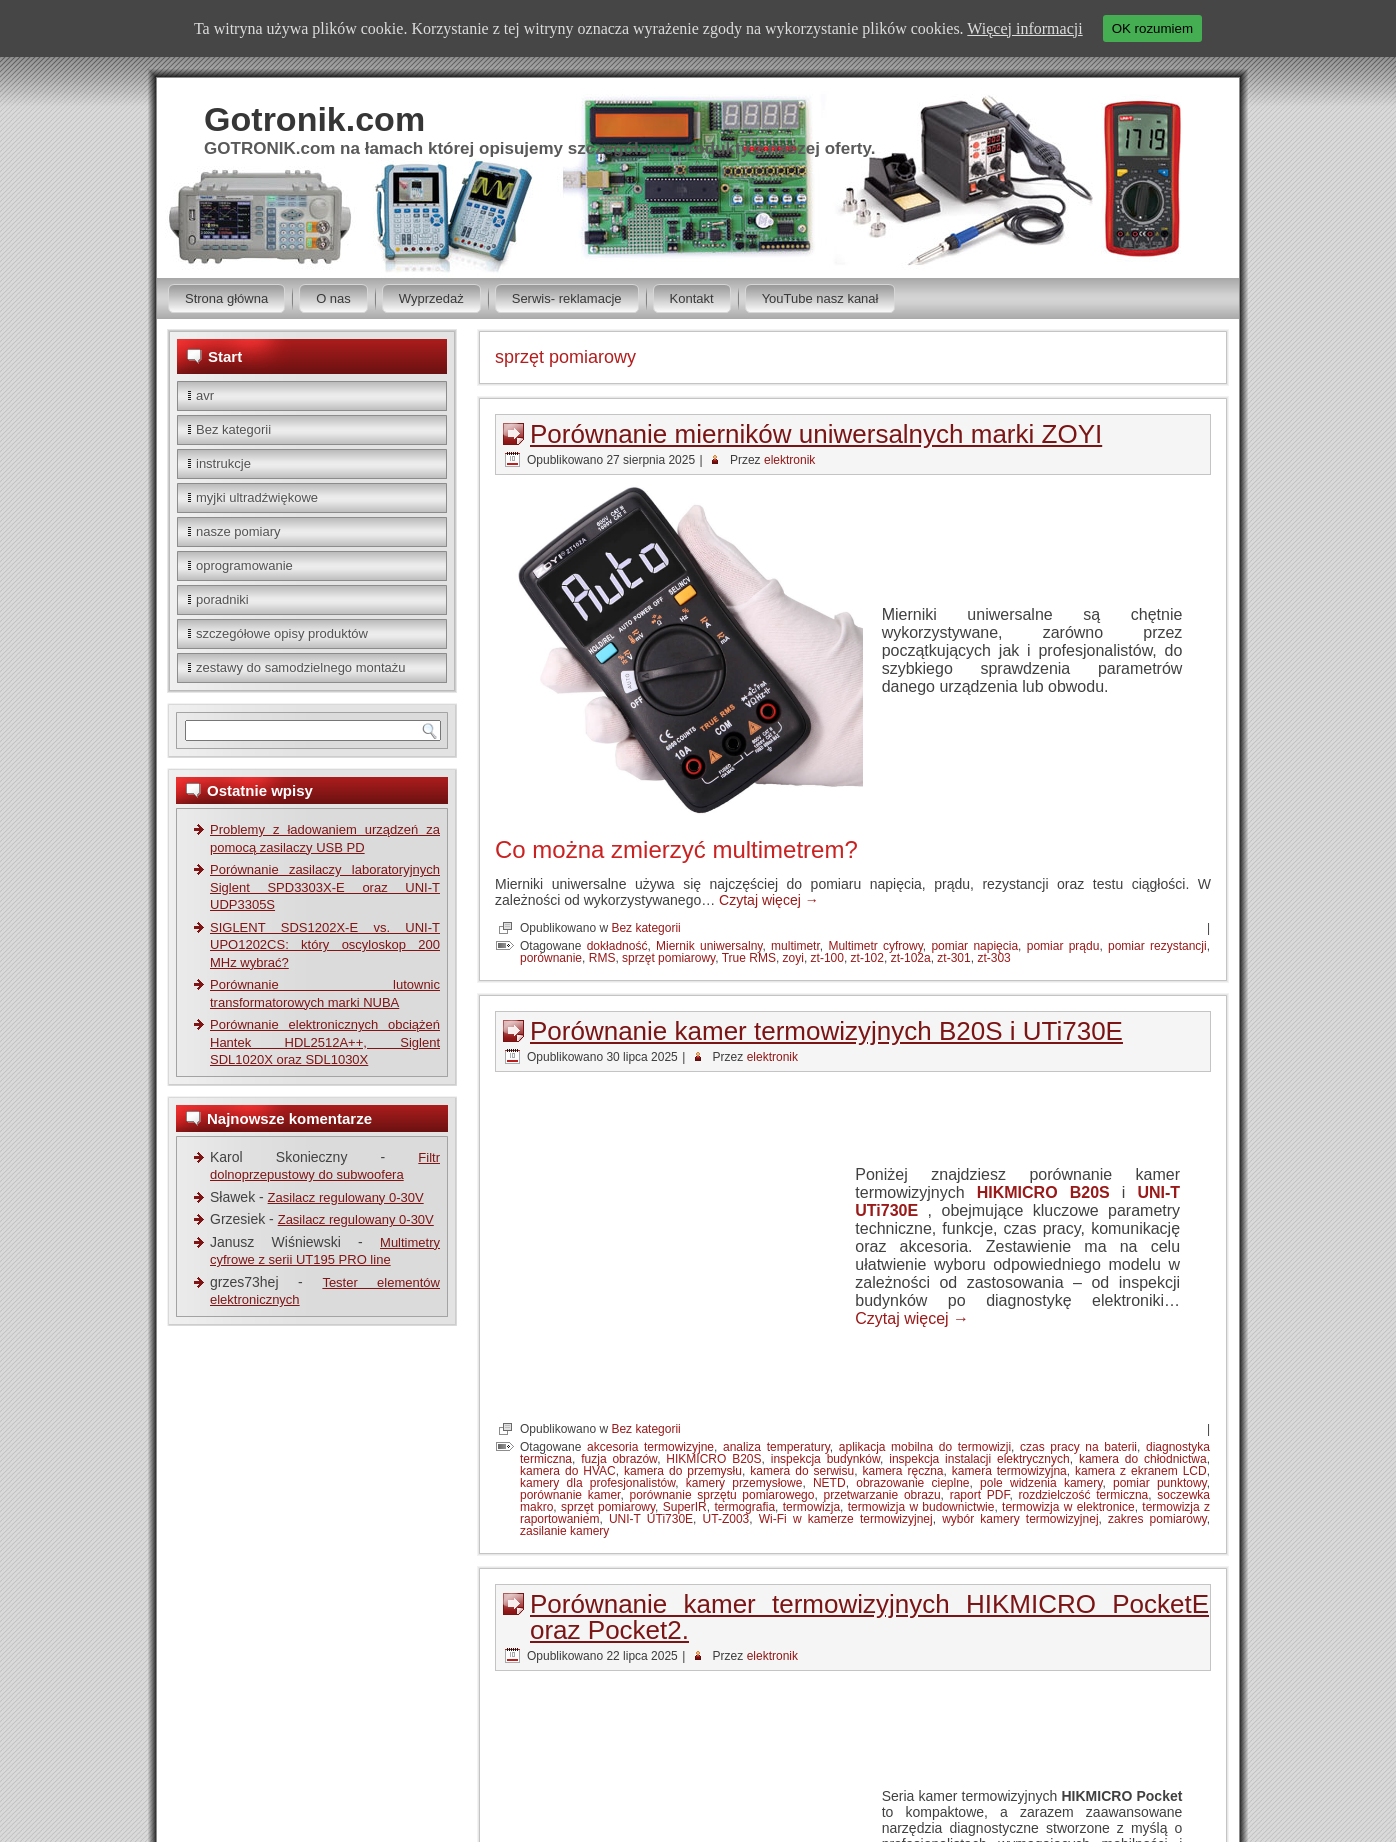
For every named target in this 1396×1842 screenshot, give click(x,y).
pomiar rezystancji (1157, 946)
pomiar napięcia (974, 946)
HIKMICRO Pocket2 (1051, 1702)
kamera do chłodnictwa (1143, 1296)
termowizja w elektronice (1068, 1344)
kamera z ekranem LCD (1141, 1308)
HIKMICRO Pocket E (935, 1702)
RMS (602, 958)
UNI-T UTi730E (651, 1356)
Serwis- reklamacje (567, 298)
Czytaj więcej (769, 900)
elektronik (789, 460)
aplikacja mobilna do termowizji (925, 1284)
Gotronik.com (314, 119)
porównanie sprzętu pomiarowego (722, 1332)
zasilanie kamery (564, 1368)
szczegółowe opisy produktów (282, 633)
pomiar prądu (1063, 946)
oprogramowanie (244, 565)
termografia (744, 1344)
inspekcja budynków (825, 1296)
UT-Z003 (726, 1356)
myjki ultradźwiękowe (257, 497)
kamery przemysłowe (744, 1320)
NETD (829, 1320)
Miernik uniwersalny (709, 946)
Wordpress (745, 1788)
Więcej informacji (1024, 28)
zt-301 (953, 958)
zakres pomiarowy (1157, 1356)
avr (205, 395)
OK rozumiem (1152, 28)
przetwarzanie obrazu (881, 1332)
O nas (333, 298)
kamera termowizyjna (1009, 1308)
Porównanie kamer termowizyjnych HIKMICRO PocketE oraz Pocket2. (869, 1454)
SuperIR (685, 1344)
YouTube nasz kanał (820, 298)
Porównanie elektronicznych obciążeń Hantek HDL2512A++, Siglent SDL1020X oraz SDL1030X (325, 1042)
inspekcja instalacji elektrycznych (979, 1296)
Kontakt (692, 298)
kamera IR (1179, 1702)
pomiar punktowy (1160, 1320)
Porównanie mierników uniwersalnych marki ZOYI (816, 434)
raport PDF (980, 1332)
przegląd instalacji (1058, 1714)
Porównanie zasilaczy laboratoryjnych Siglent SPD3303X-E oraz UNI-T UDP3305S (325, 887)
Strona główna (226, 298)
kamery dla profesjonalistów (597, 1320)
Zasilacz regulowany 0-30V (346, 1197)
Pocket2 (821, 1714)
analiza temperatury (776, 1284)
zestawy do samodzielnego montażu (301, 667)
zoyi (793, 958)
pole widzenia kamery (1041, 1320)
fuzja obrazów (619, 1296)
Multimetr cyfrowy (875, 946)
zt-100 (827, 958)
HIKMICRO (842, 1702)
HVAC (1128, 1702)
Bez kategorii (233, 429)
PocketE (872, 1714)
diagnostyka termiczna (746, 1702)
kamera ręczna (903, 1308)
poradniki (222, 599)
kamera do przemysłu (683, 1308)
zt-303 (993, 958)
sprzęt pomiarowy (668, 958)
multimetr (795, 946)
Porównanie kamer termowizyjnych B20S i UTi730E (826, 1031)
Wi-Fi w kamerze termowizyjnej (846, 1356)
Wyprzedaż (431, 298)
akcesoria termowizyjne (650, 1284)
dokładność (617, 946)
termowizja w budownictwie (921, 1344)
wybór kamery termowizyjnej (1020, 1356)
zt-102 (867, 958)
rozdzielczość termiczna (1083, 1332)
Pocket (774, 1714)
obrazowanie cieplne (912, 1320)
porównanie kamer (570, 1332)
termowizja (811, 1344)
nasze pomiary (238, 531)
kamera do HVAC (568, 1308)
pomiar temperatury (952, 1714)
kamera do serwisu (802, 1308)
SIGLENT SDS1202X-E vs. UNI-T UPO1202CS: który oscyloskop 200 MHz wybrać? (325, 945)
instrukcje (223, 463)
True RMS (749, 958)
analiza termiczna (632, 1702)
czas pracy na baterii (1078, 1284)
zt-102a (911, 958)
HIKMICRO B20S (1043, 1110)
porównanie (551, 958)
